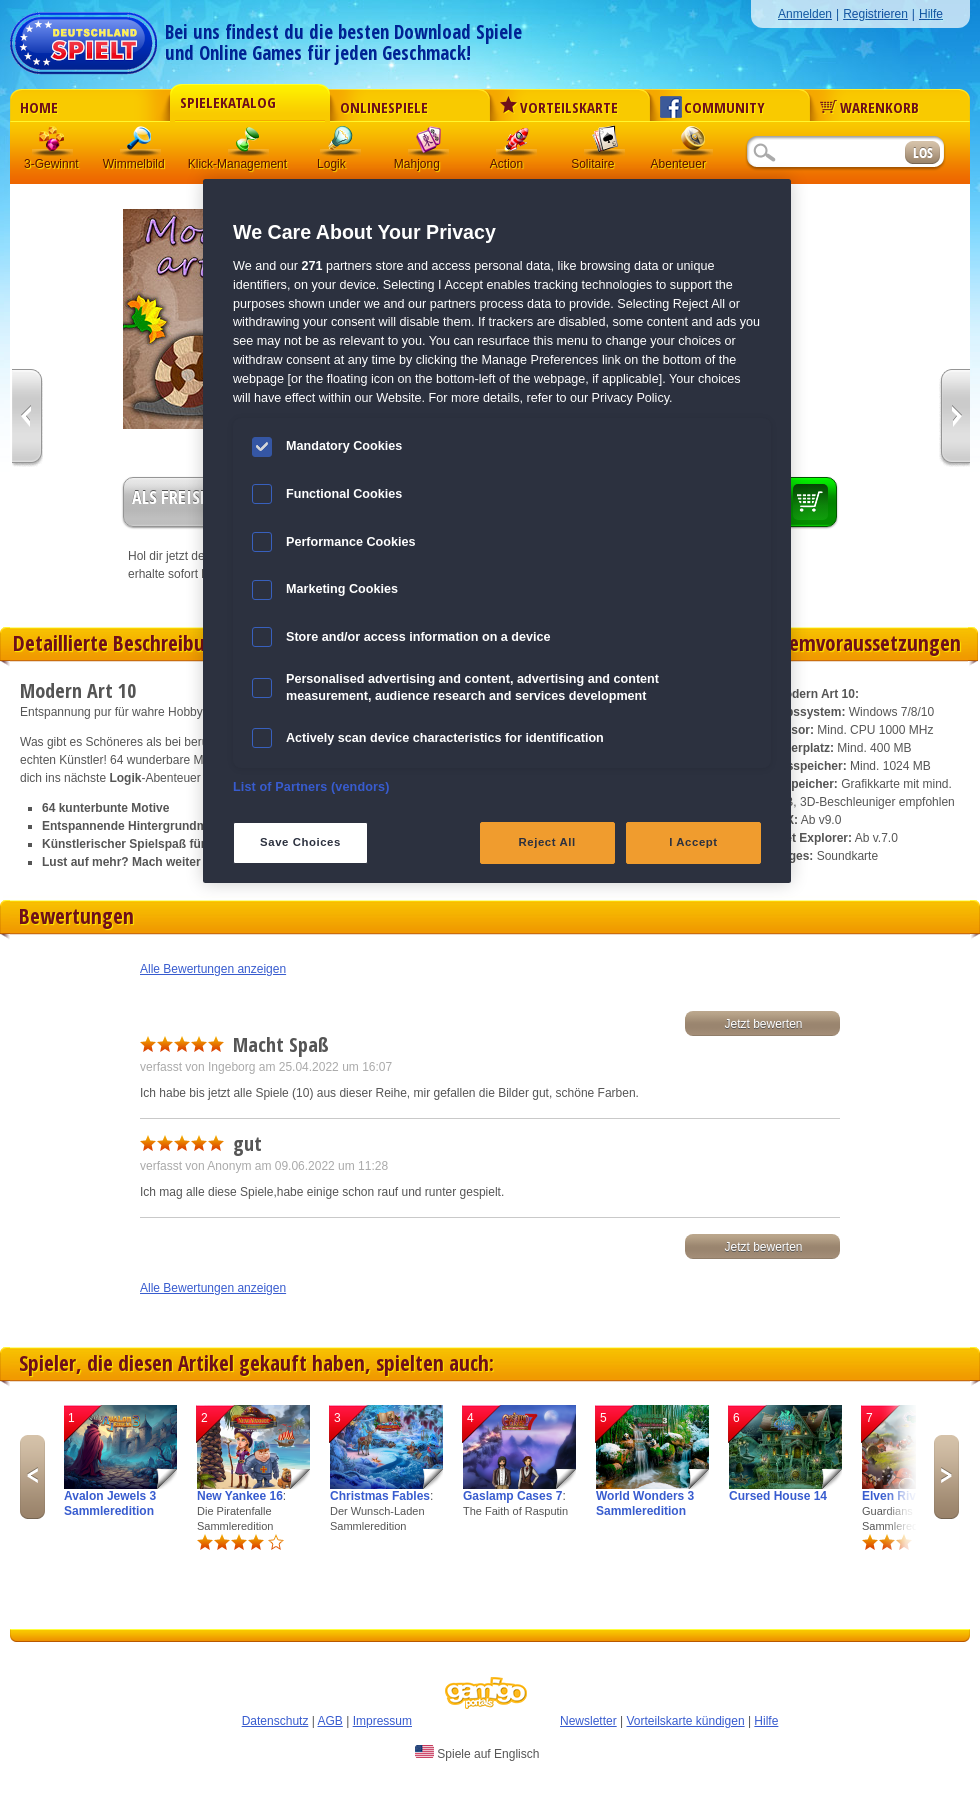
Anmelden (805, 14)
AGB (330, 1721)
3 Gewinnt (53, 144)
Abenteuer (693, 144)
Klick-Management (249, 144)
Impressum (382, 1721)
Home (39, 107)
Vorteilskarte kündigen (685, 1721)
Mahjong (429, 144)
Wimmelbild (141, 144)
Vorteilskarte (559, 107)
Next (946, 1477)
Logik (341, 144)
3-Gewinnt (51, 164)
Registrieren (875, 14)
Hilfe (931, 14)
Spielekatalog (228, 102)
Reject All (547, 842)
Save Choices (300, 842)
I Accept (693, 842)
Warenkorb (869, 107)
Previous (32, 1477)
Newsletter (588, 1721)
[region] (497, 530)
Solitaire (605, 144)
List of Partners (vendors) (311, 787)
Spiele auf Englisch (477, 1753)
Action (517, 144)
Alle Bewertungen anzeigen (213, 969)
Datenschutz (275, 1721)
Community (712, 107)
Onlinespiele (384, 107)
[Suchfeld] (825, 153)
